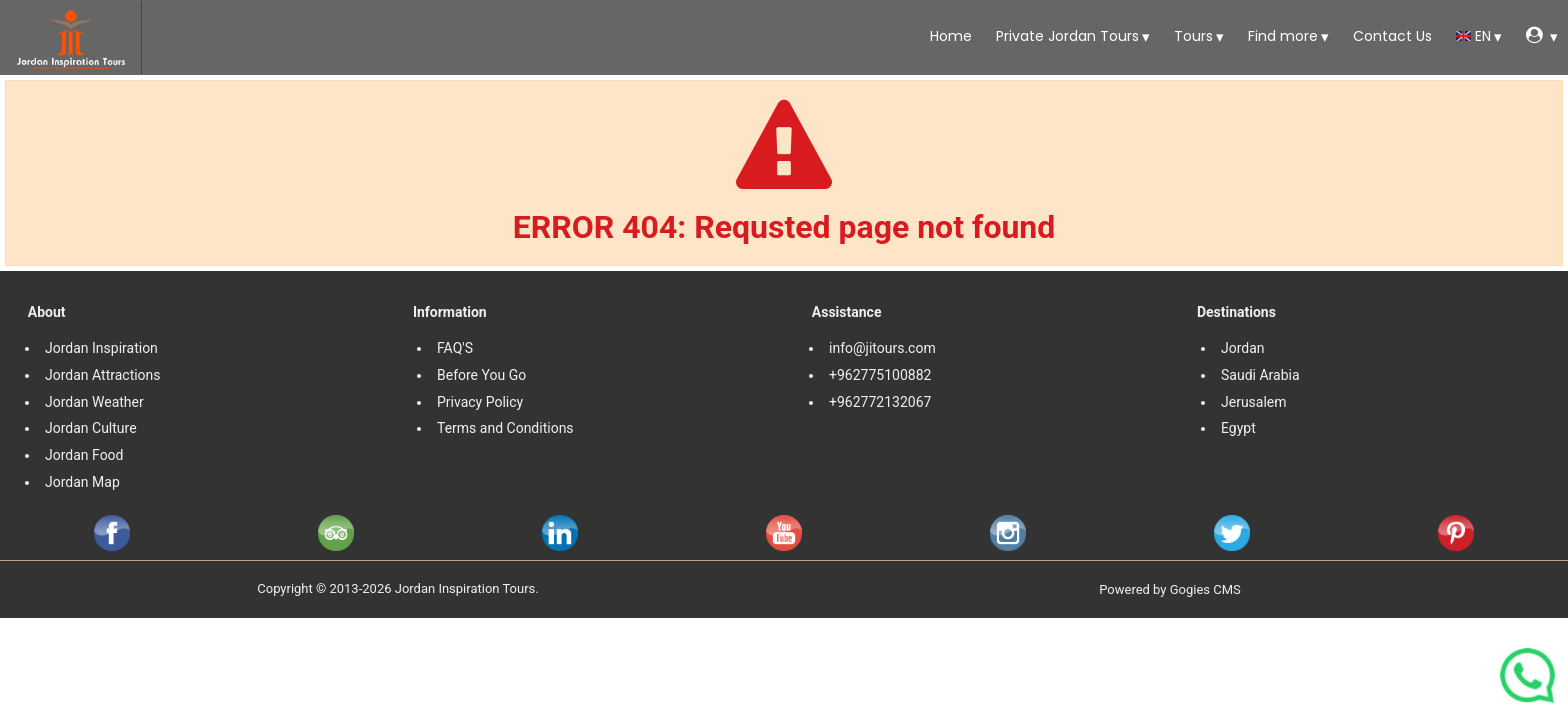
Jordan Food (84, 455)
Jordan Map (82, 482)
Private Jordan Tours (1065, 36)
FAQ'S (455, 348)
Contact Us (1390, 36)
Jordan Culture (91, 428)
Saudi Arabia (1260, 375)
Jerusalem (1255, 402)
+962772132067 (880, 402)
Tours (1191, 36)
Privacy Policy (480, 402)
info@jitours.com (882, 348)
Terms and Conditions (507, 428)
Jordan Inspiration (101, 348)
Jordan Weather (94, 402)
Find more (1281, 36)
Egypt (1240, 428)
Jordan (1243, 348)
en (1473, 36)
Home (949, 36)
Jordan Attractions (103, 375)
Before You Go (481, 375)
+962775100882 (880, 375)
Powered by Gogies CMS (1170, 589)
